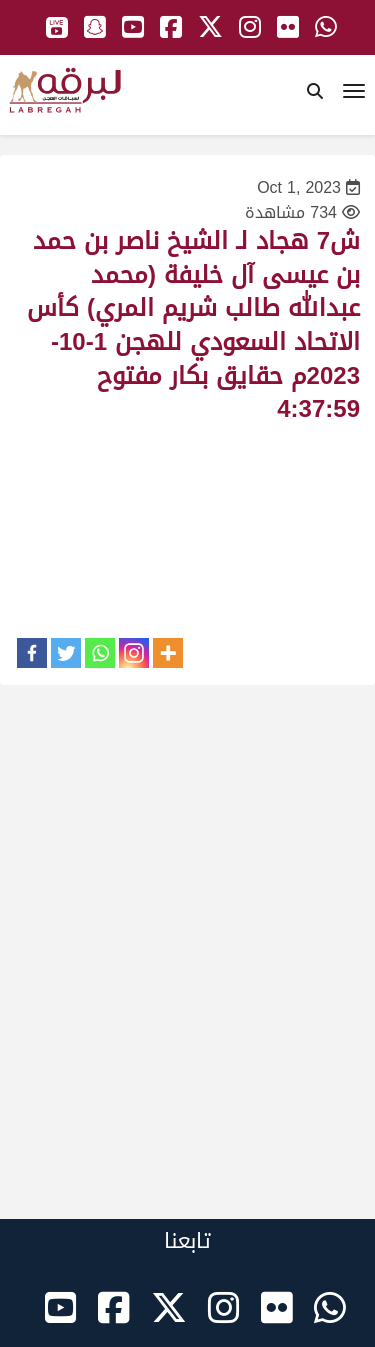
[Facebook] (32, 653)
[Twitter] (66, 653)
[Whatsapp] (100, 653)
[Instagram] (134, 653)
